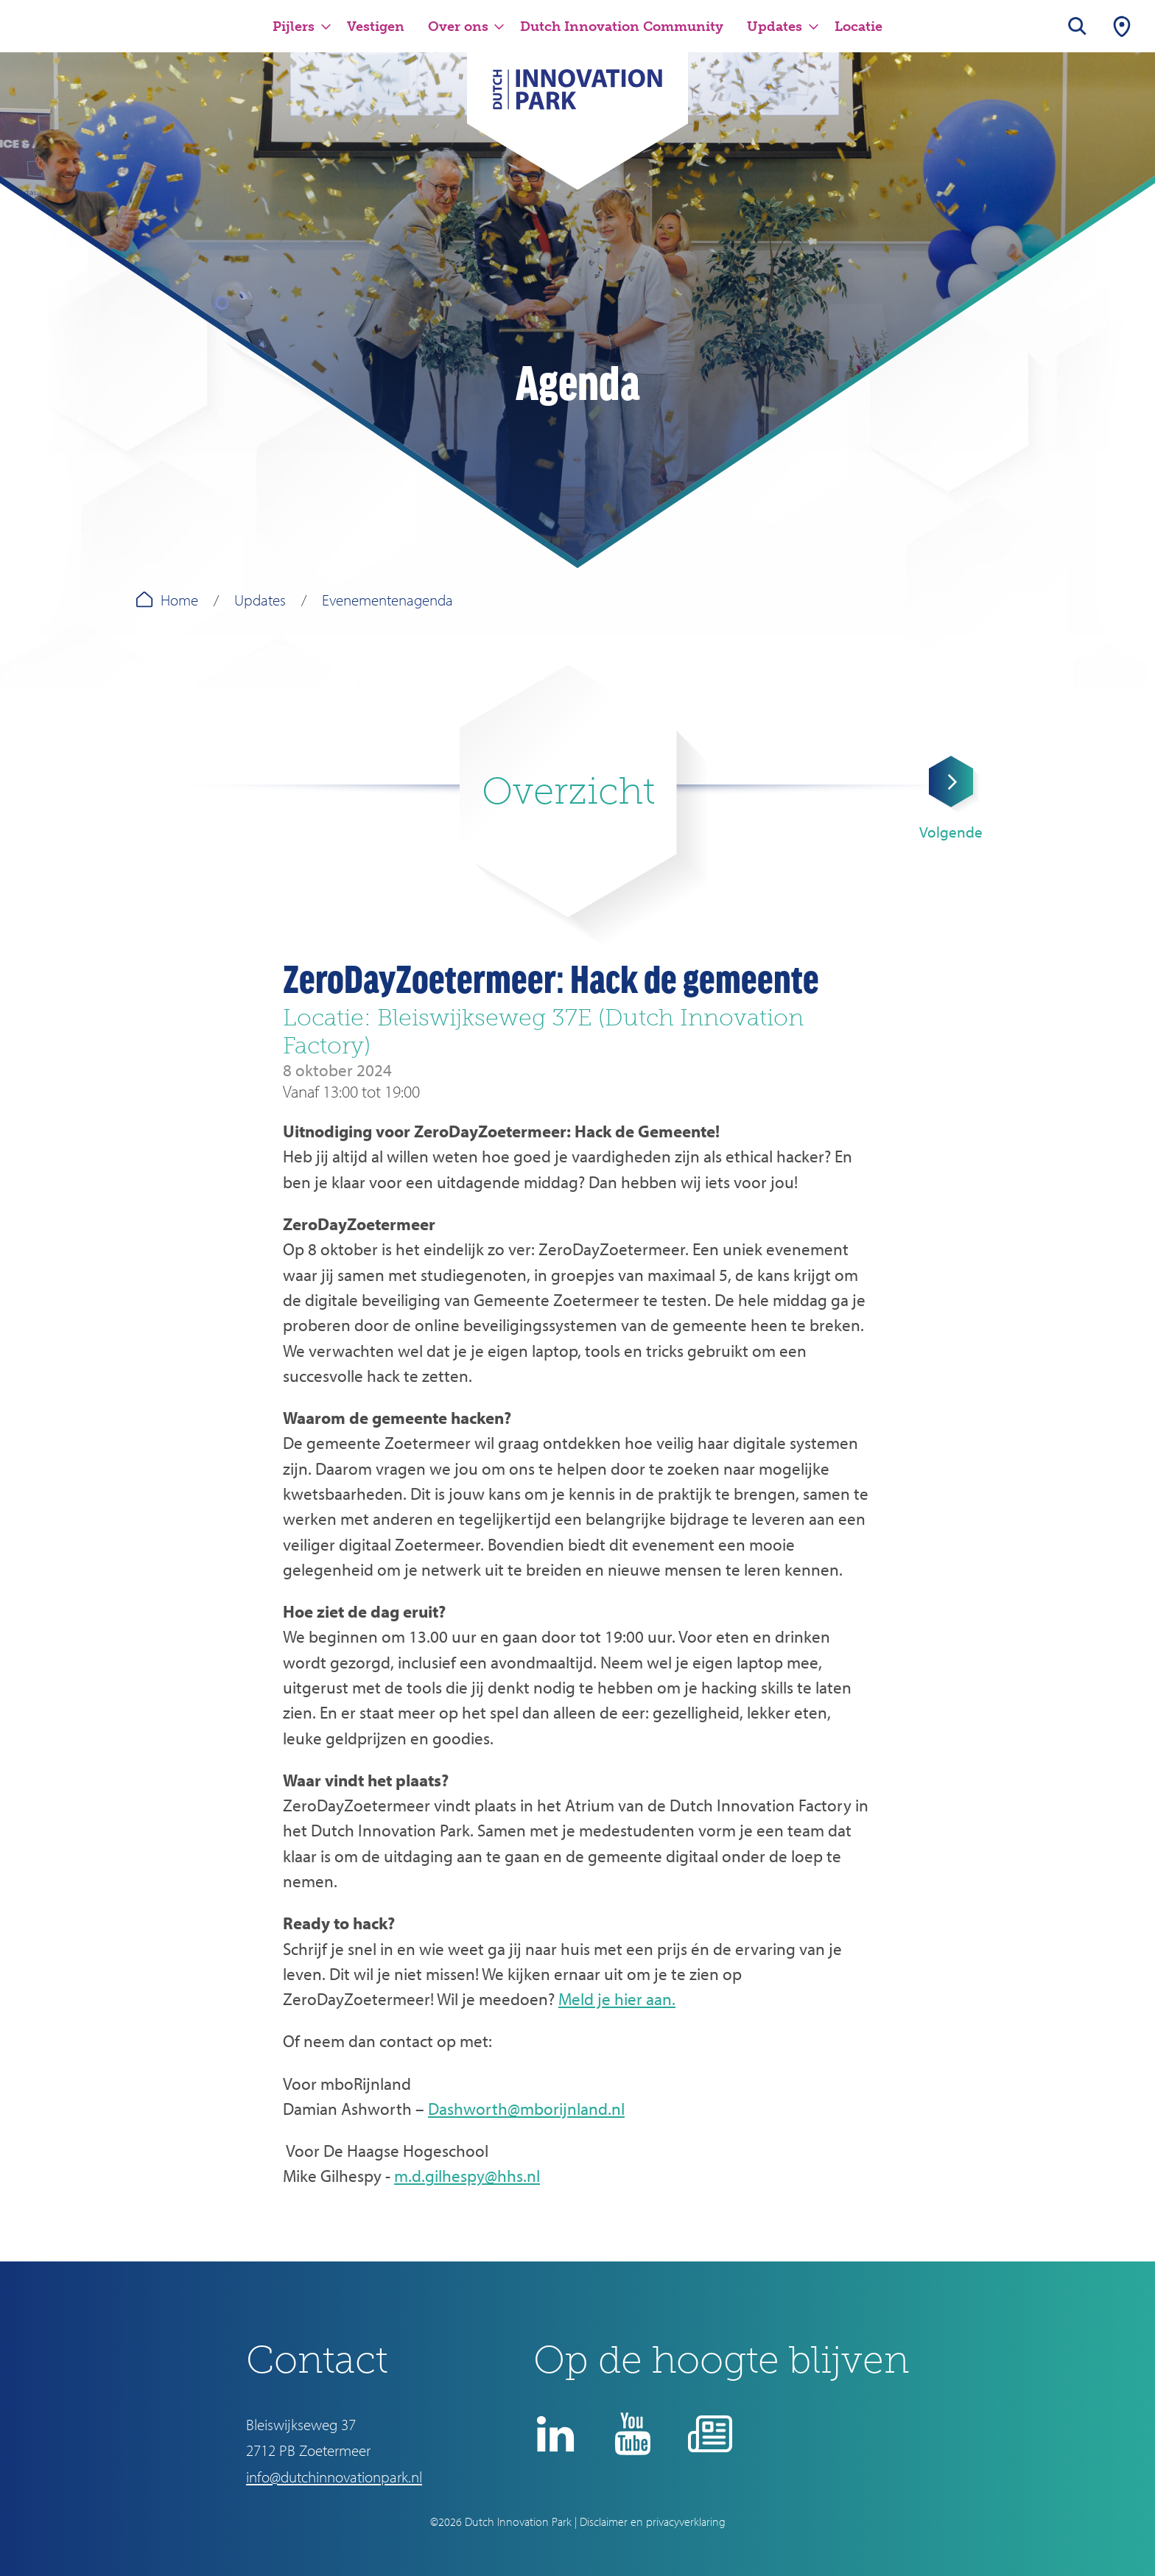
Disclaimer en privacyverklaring (653, 2521)
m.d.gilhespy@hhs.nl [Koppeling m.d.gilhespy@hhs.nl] (467, 2175)
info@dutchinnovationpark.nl (334, 2476)
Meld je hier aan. (616, 1999)
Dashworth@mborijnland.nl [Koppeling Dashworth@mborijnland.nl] (526, 2108)
